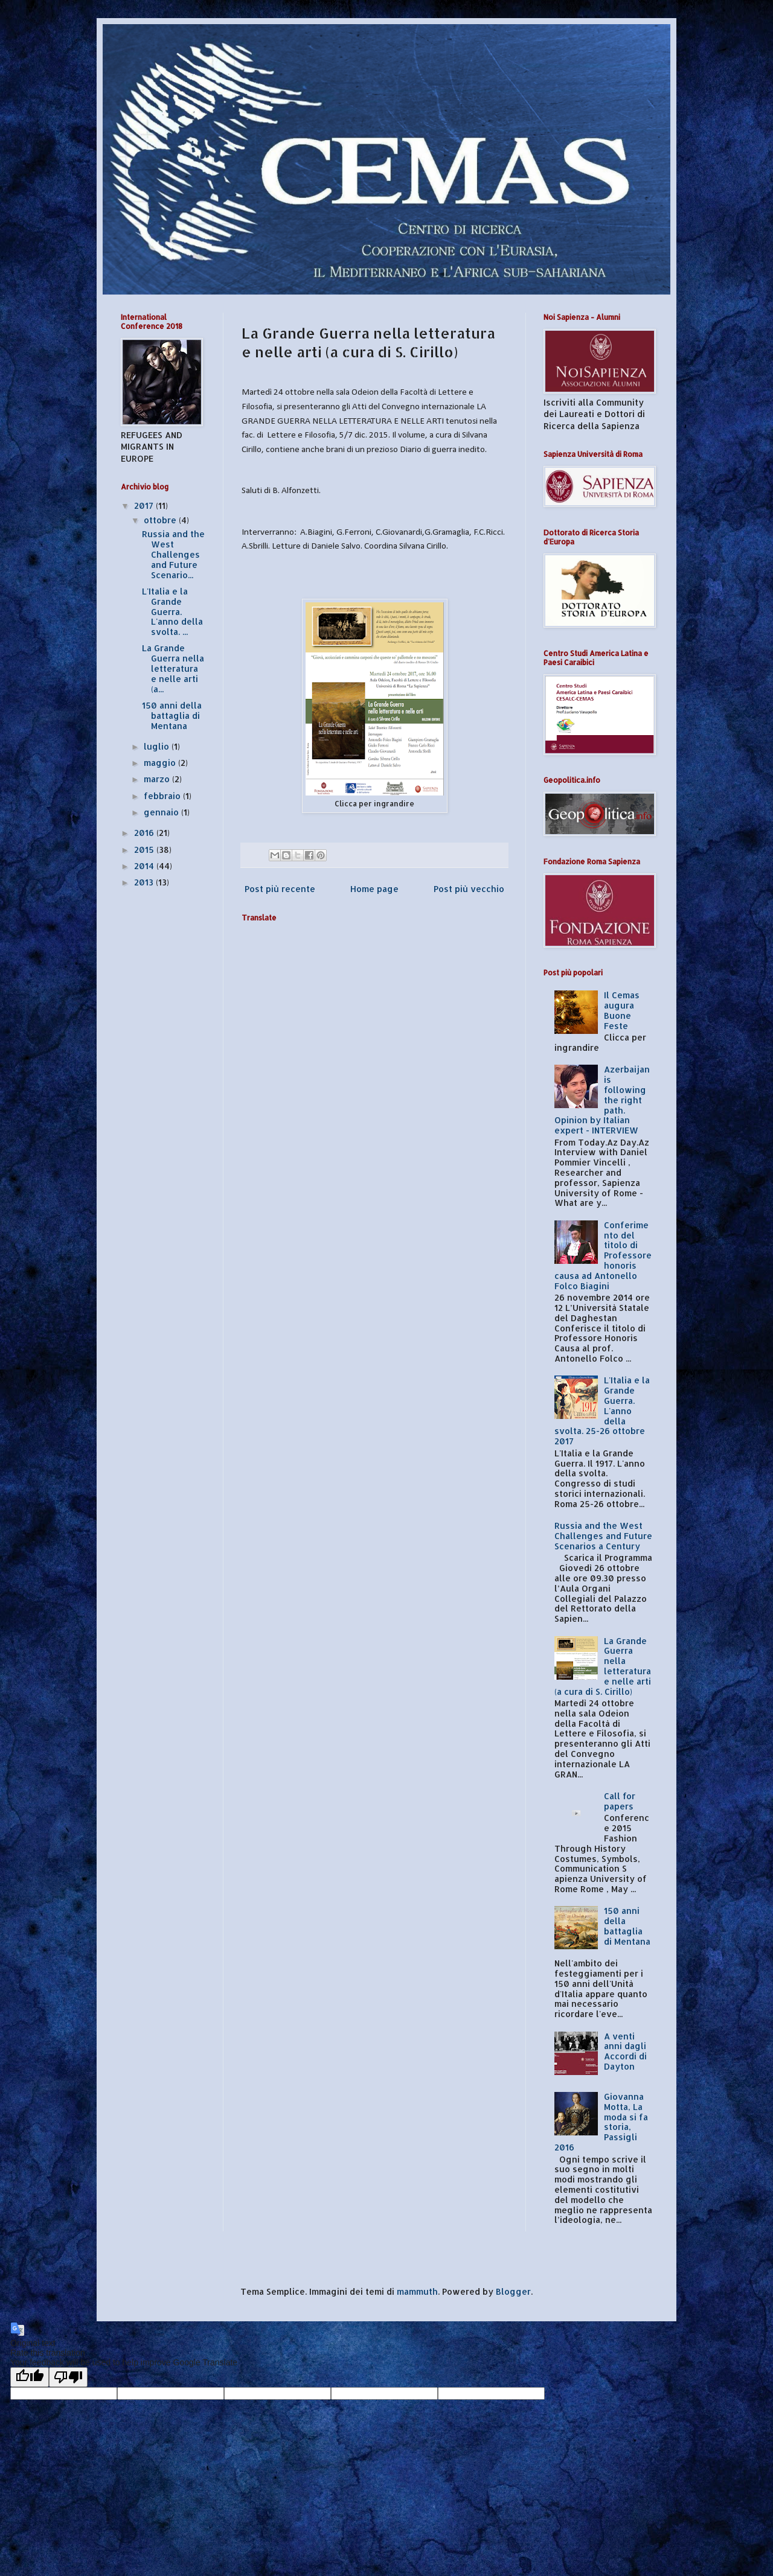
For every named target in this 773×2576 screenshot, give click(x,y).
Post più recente (280, 889)
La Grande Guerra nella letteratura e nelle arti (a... (173, 668)
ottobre (161, 520)
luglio (158, 746)
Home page (374, 889)
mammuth (417, 2291)
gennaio (162, 812)
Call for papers (619, 1801)
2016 (145, 832)
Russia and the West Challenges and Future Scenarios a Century (603, 1535)
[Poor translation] (68, 2377)
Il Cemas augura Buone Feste (622, 1010)
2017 (145, 505)
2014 (145, 866)
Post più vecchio (469, 889)
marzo (158, 779)
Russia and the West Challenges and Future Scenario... (173, 554)
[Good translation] (29, 2377)
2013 (145, 882)
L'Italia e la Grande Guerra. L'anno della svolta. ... (172, 611)
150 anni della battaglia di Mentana (172, 715)
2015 (145, 849)
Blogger (513, 2291)
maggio (161, 762)
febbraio (163, 796)
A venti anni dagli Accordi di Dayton (625, 2051)
